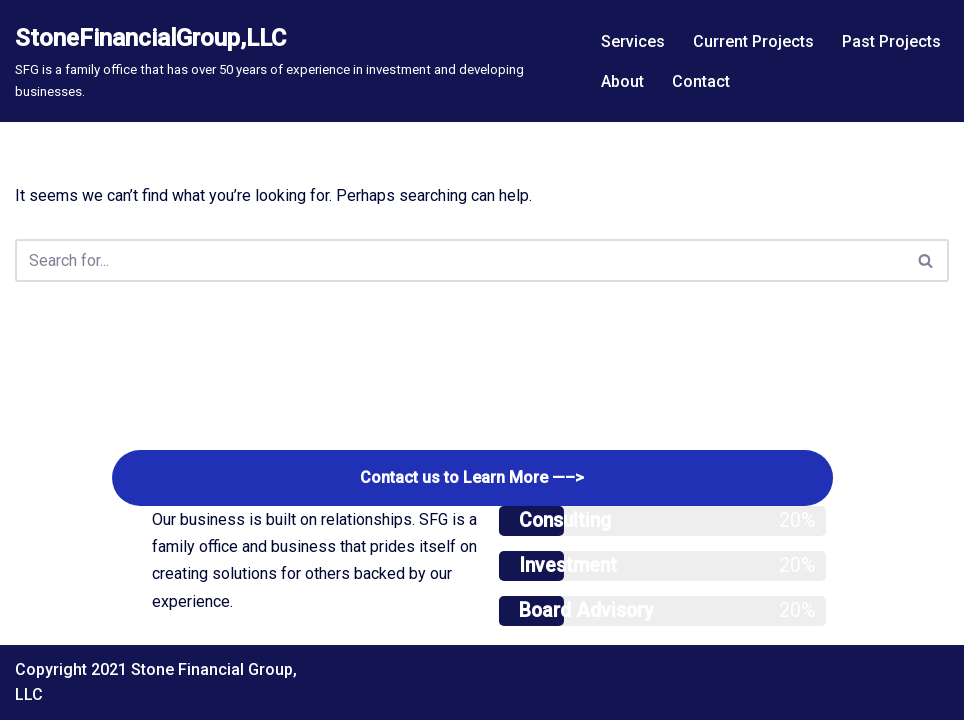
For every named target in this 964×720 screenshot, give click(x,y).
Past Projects (891, 41)
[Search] (459, 260)
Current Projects (753, 41)
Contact (701, 81)
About (622, 81)
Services (633, 41)
